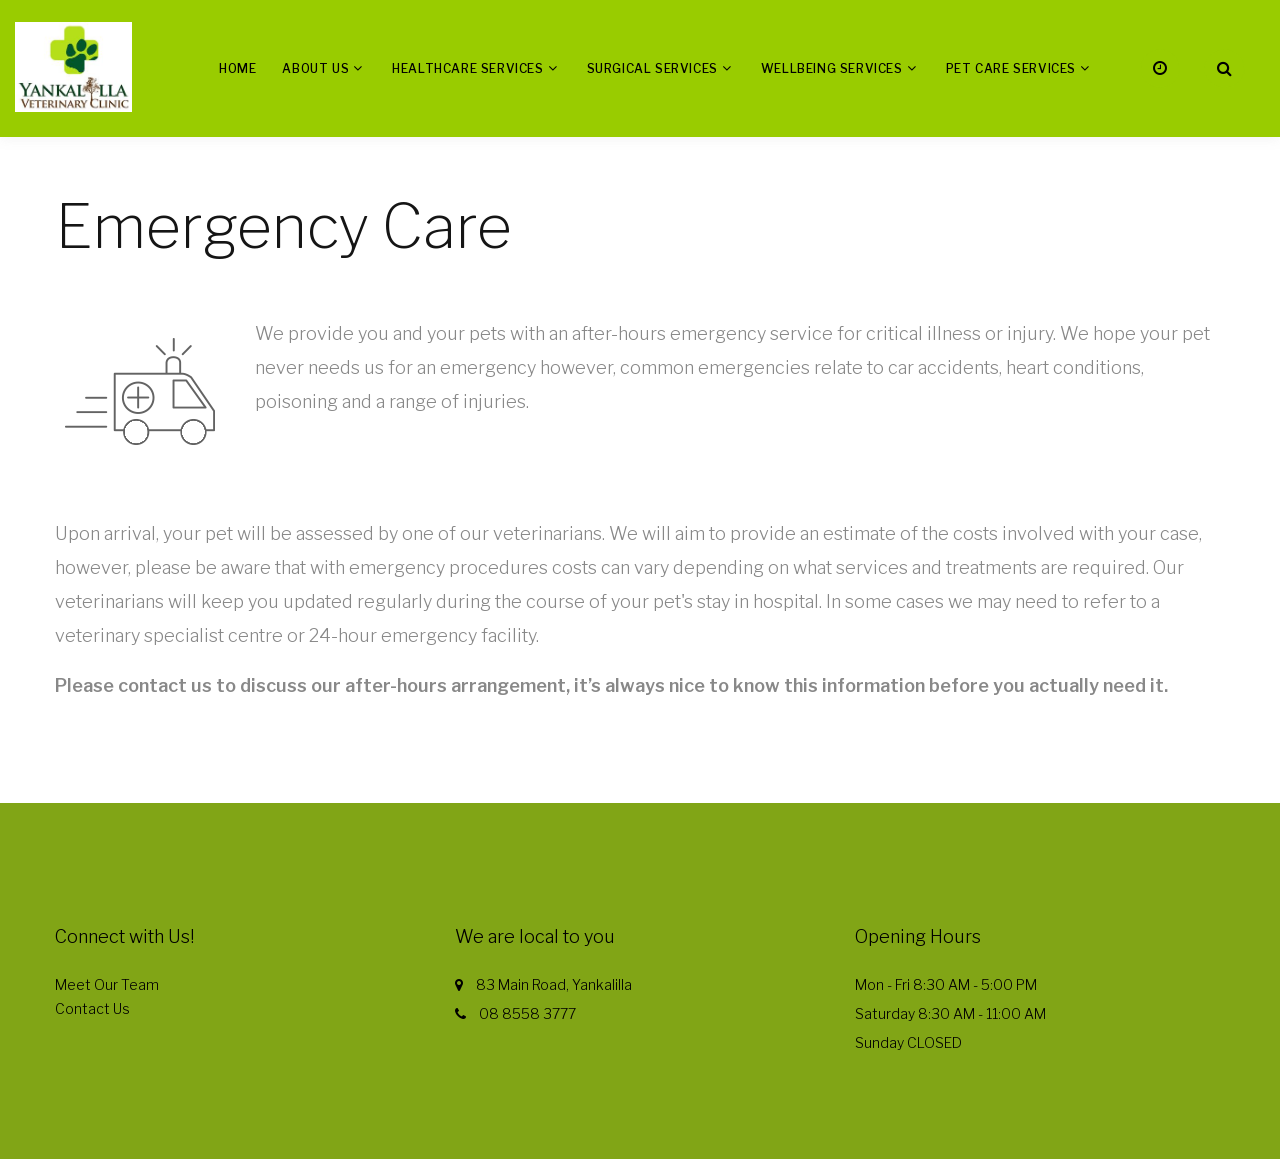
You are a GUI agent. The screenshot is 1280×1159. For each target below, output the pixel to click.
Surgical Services (652, 68)
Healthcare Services (467, 68)
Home (237, 68)
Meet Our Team (107, 984)
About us (315, 68)
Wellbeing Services (832, 68)
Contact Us (92, 1008)
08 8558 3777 (527, 1013)
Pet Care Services (1011, 68)
